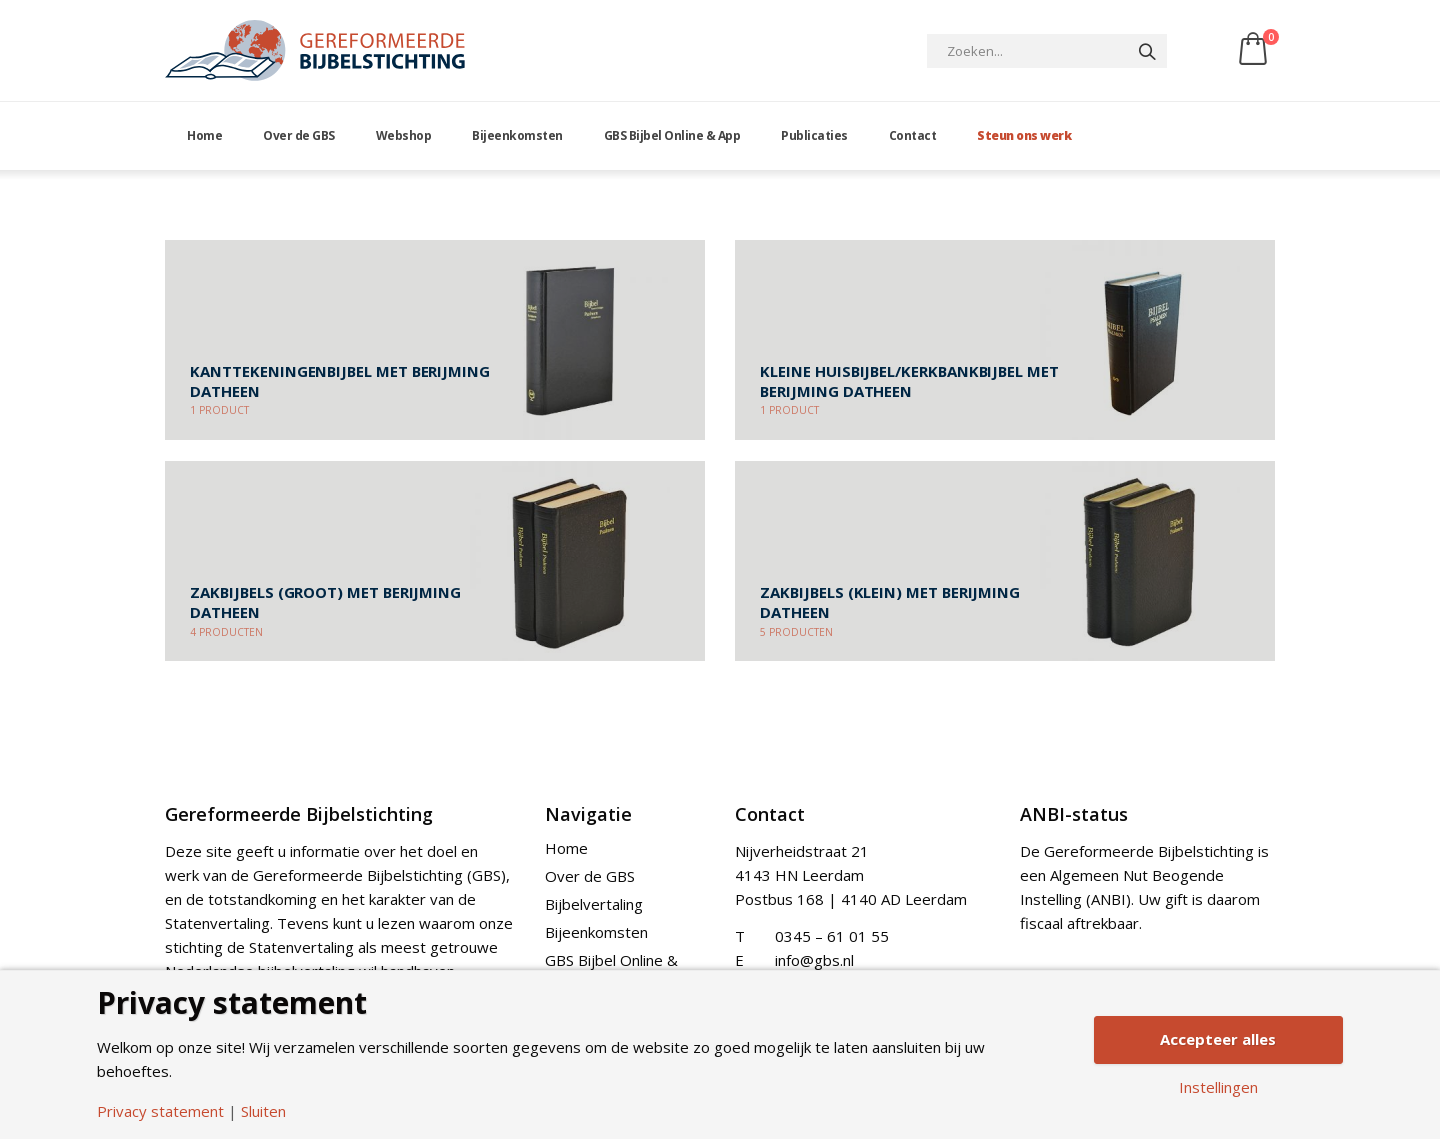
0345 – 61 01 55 (832, 936)
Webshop (404, 135)
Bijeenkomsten (517, 135)
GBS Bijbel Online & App (672, 135)
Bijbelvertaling (594, 904)
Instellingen (1218, 1087)
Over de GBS (299, 135)
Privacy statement (160, 1111)
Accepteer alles (1218, 1039)
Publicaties (814, 135)
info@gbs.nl (814, 960)
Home (204, 135)
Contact (913, 135)
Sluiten (263, 1111)
